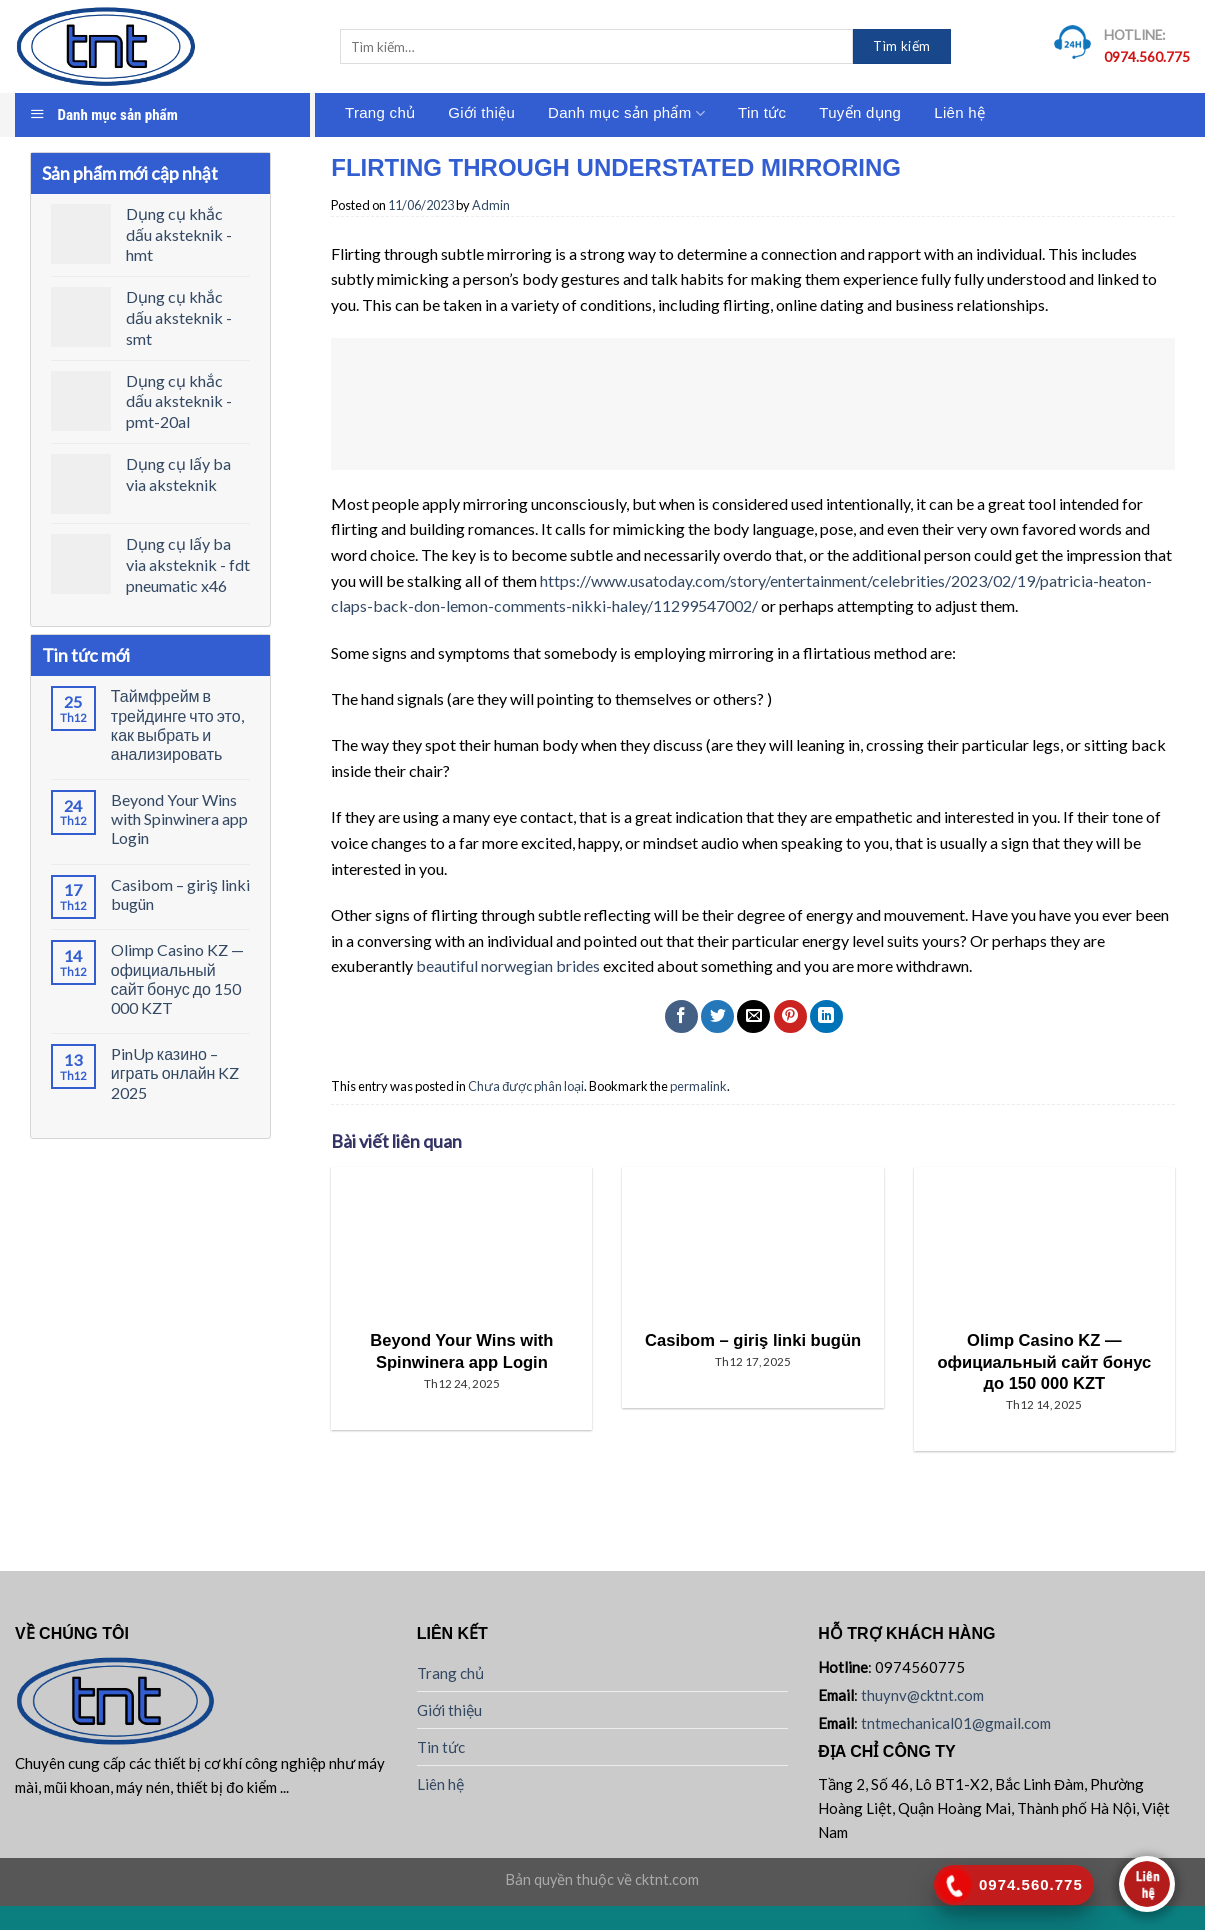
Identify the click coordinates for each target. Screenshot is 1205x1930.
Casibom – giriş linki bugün (180, 894)
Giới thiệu (481, 112)
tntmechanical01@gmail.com (956, 1723)
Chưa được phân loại (526, 1086)
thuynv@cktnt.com (922, 1695)
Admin (491, 205)
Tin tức (762, 112)
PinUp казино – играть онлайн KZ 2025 (175, 1072)
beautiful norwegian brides (508, 965)
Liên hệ (959, 112)
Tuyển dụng (860, 112)
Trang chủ (380, 112)
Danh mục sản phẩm (626, 113)
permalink (698, 1086)
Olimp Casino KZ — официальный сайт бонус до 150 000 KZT (177, 978)
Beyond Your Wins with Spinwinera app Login (179, 818)
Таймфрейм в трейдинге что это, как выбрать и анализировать (177, 724)
